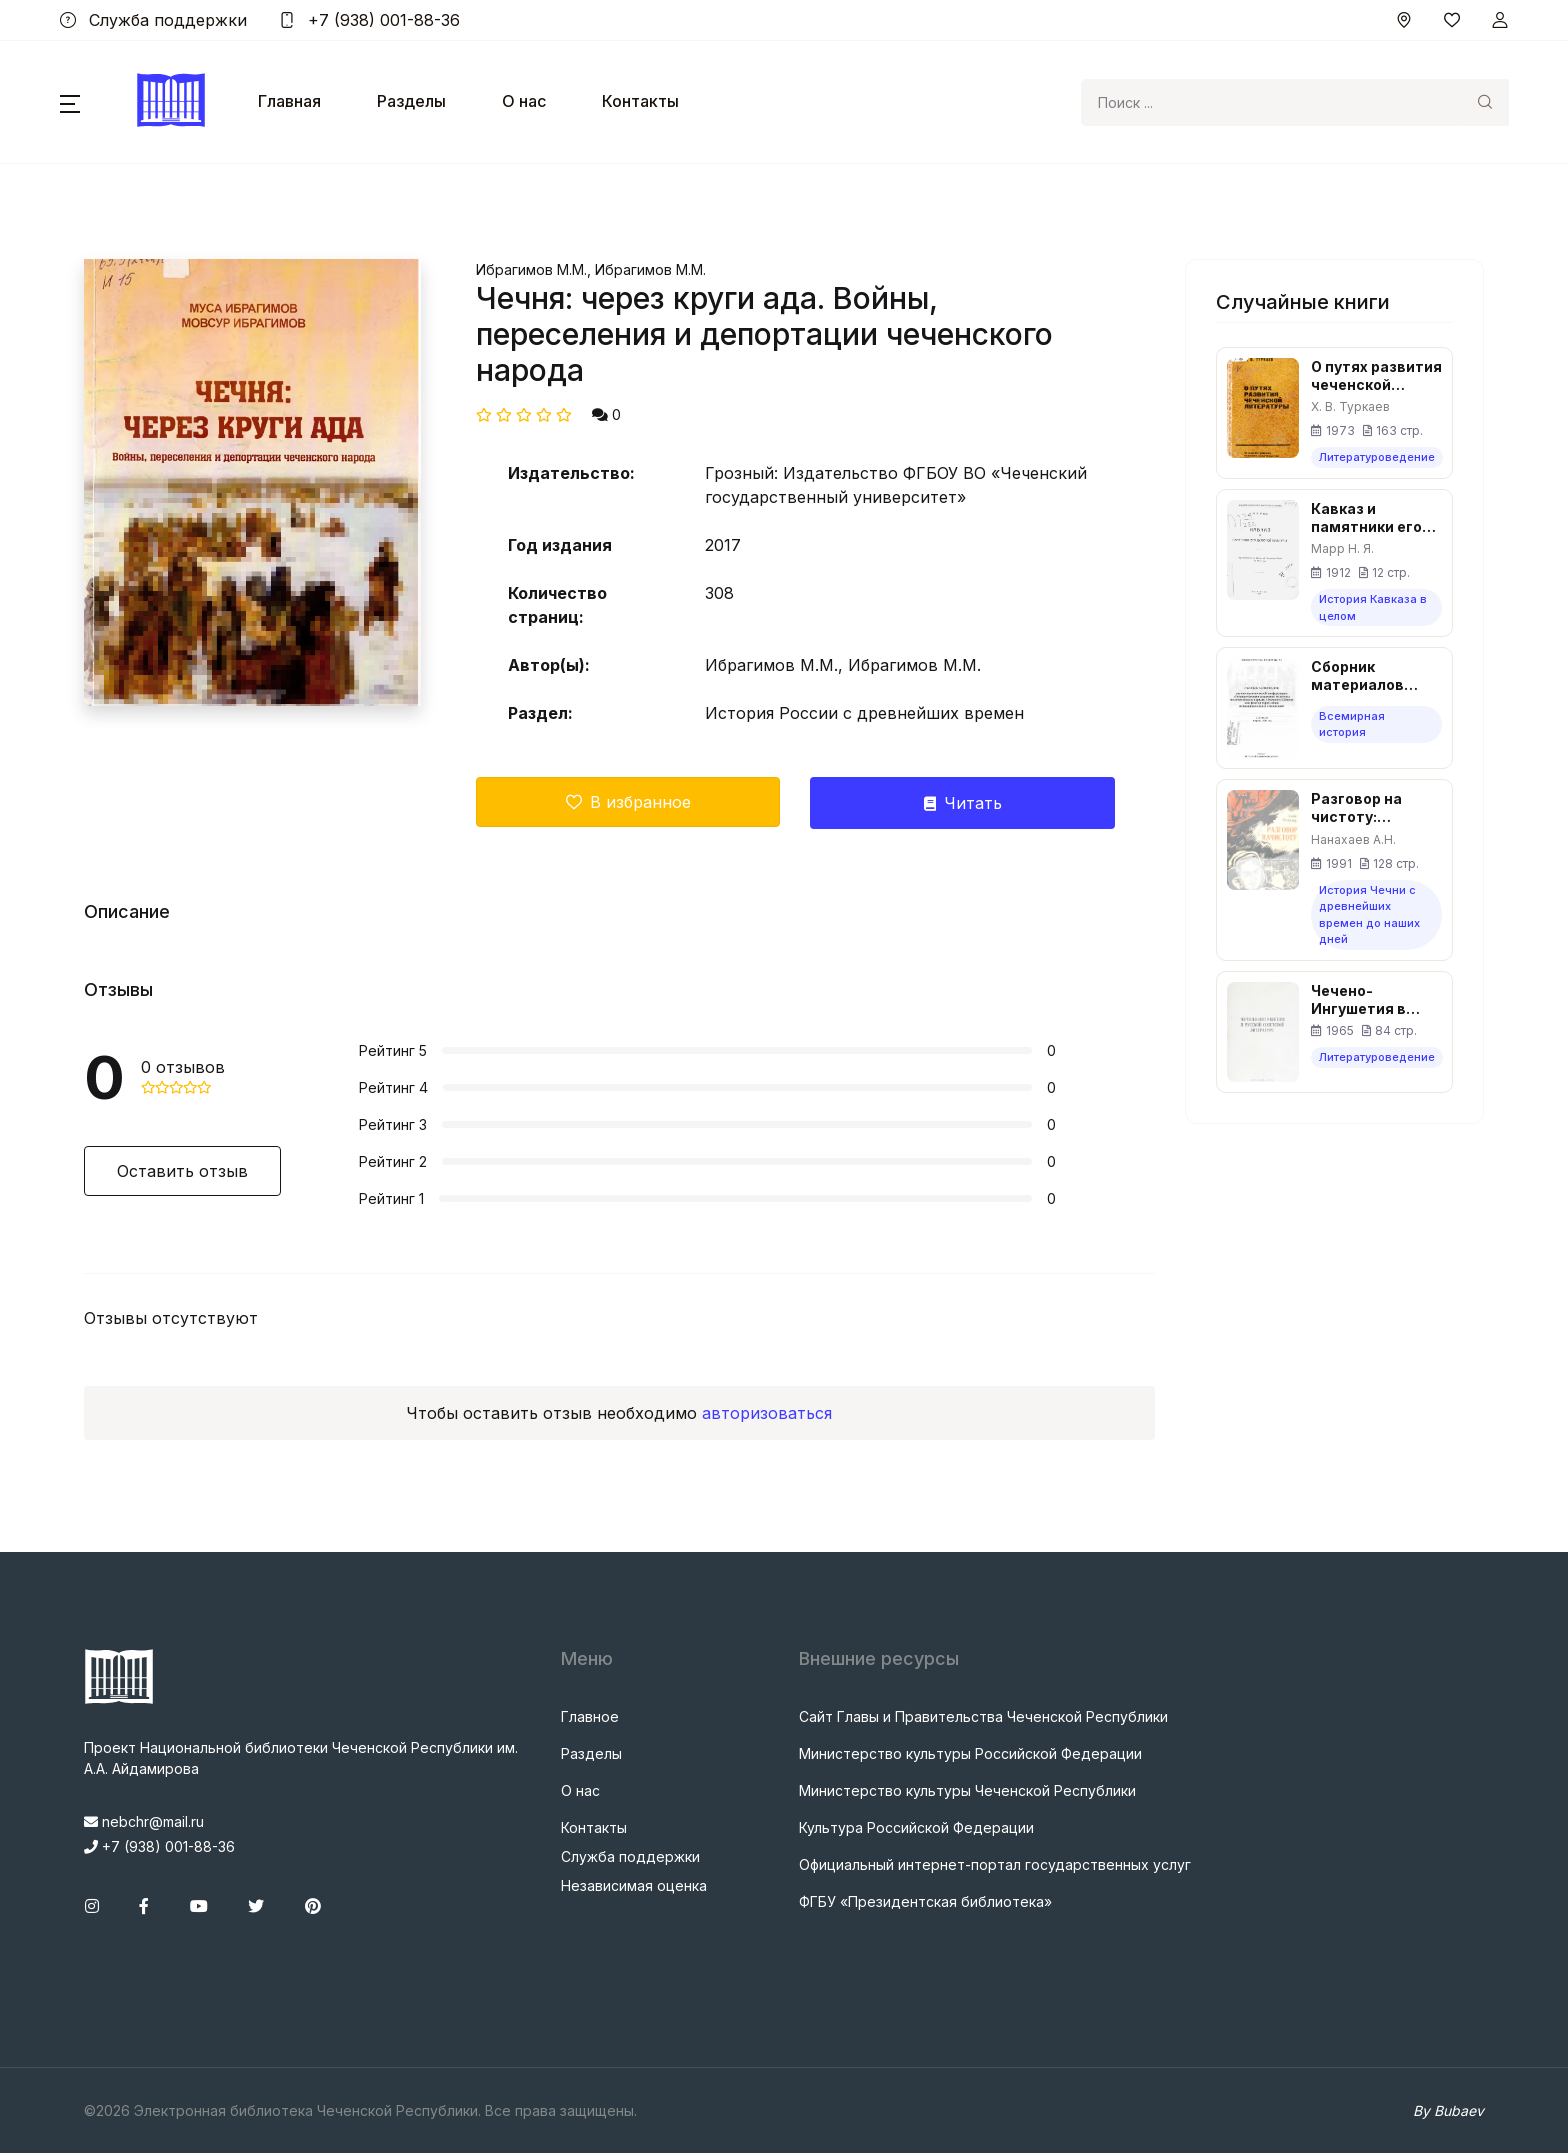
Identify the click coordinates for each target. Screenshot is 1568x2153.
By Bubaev (1448, 2110)
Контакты (640, 101)
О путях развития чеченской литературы (1376, 376)
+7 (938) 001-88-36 (369, 20)
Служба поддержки (153, 20)
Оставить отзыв (182, 1171)
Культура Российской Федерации (916, 1827)
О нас (524, 101)
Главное (590, 1716)
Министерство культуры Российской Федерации (970, 1753)
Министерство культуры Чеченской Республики (967, 1790)
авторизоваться (767, 1413)
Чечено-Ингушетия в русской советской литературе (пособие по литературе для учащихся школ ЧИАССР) (1371, 1000)
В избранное (628, 802)
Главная (289, 101)
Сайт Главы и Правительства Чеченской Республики (983, 1716)
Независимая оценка (634, 1885)
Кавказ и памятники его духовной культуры (1366, 518)
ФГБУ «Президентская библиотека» (925, 1901)
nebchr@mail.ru (144, 1821)
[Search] (1271, 102)
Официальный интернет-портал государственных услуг (995, 1864)
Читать (963, 803)
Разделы (411, 101)
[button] (70, 102)
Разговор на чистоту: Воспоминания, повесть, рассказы (1369, 808)
